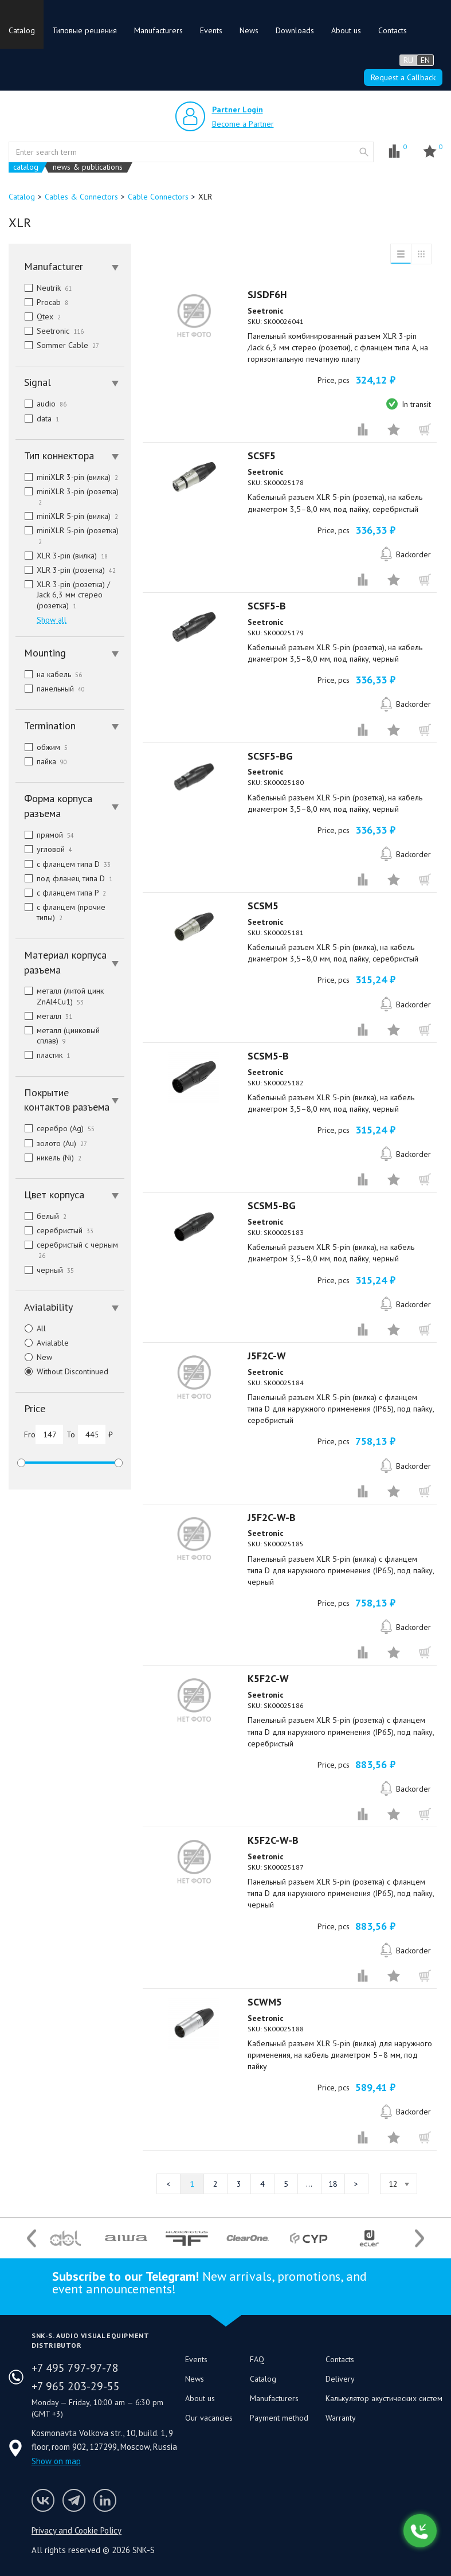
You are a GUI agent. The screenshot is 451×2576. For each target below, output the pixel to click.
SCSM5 (263, 905)
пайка (41, 761)
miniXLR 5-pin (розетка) (68, 535)
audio (40, 403)
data (37, 418)
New (33, 1357)
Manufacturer (71, 266)
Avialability (71, 1307)
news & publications (88, 167)
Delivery (340, 2379)
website (364, 152)
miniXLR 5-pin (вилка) (66, 516)
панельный (50, 688)
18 (333, 2184)
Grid (421, 254)
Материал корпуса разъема (71, 962)
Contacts (392, 30)
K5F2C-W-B (273, 1840)
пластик (42, 1055)
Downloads (295, 30)
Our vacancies (209, 2418)
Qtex (38, 316)
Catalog (22, 30)
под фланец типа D (63, 878)
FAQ (257, 2359)
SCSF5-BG (270, 756)
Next (356, 2184)
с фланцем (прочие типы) (60, 912)
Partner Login (237, 109)
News (249, 30)
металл (43, 1016)
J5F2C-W (267, 1355)
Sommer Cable (57, 345)
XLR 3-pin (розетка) (65, 570)
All (30, 1328)
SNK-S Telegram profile (73, 2500)
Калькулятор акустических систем (383, 2398)
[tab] (69, 267)
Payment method (279, 2418)
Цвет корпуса (71, 1194)
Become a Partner (243, 124)
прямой (44, 835)
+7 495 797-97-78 (75, 2367)
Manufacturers (158, 30)
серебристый (54, 1230)
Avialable (42, 1343)
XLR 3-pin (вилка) (61, 555)
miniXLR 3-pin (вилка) (66, 477)
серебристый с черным (67, 1250)
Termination (71, 725)
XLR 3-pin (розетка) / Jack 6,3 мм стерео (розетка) (62, 594)
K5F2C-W (268, 1678)
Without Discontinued (61, 1371)
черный (44, 1270)
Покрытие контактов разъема (71, 1100)
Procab (41, 302)
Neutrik (43, 288)
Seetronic (49, 331)
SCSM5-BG (272, 1205)
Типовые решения (84, 30)
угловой (43, 849)
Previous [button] (31, 2238)
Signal (71, 382)
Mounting (71, 652)
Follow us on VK (43, 2500)
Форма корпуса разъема (71, 806)
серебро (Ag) (55, 1128)
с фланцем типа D (63, 864)
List (400, 254)
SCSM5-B (268, 1055)
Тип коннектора (71, 455)
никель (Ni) (48, 1157)
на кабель (48, 674)
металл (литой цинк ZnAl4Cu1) (59, 996)
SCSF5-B (267, 605)
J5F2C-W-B (272, 1517)
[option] (65, 2238)
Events (211, 30)
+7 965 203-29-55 (76, 2386)
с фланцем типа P (60, 893)
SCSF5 (262, 455)
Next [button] (419, 2238)
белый (40, 1216)
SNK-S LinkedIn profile (104, 2500)
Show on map (56, 2461)
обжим (41, 747)
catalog (25, 167)
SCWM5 (265, 2001)
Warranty (340, 2418)
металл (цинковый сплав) (57, 1035)
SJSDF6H (267, 294)
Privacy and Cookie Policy (76, 2530)
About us (346, 30)
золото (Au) (51, 1143)
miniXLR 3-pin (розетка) (68, 496)
